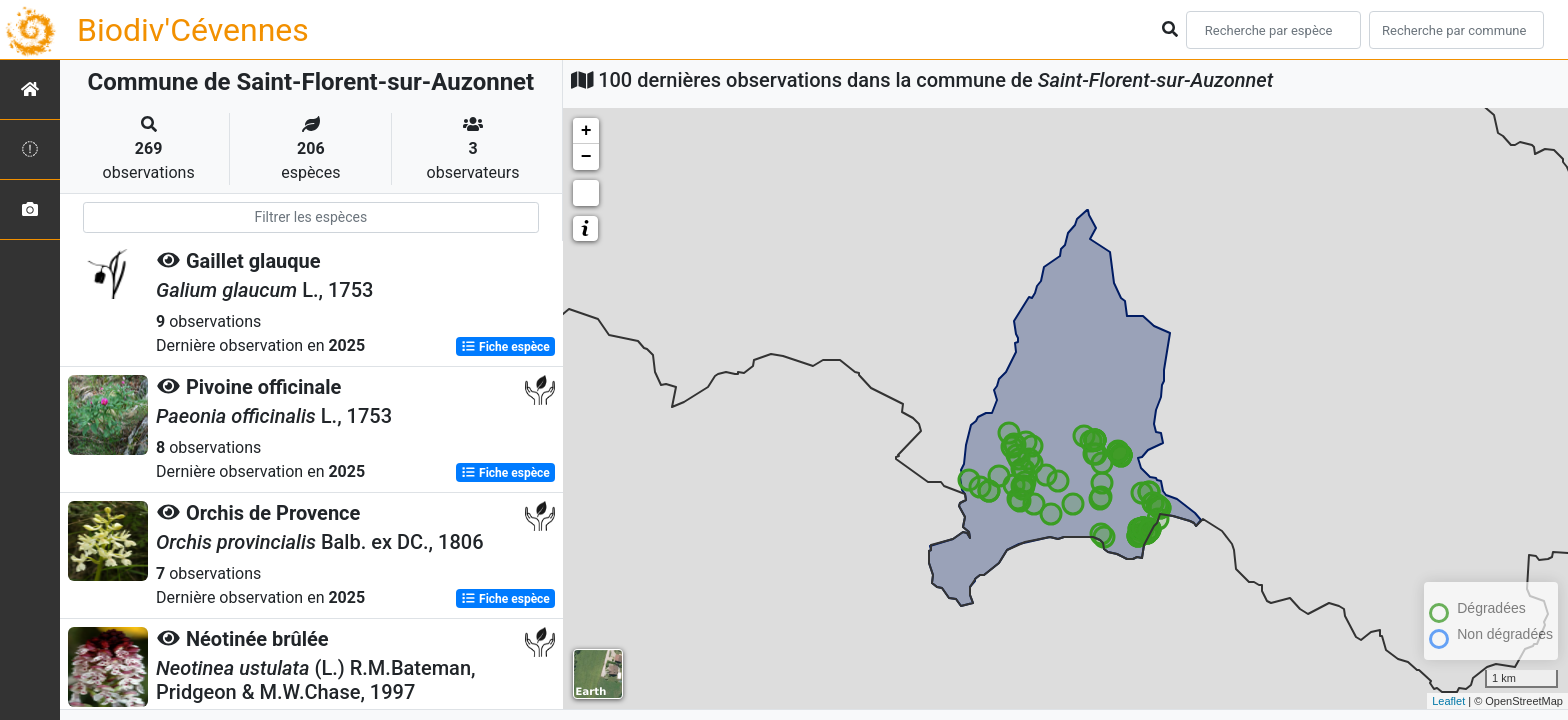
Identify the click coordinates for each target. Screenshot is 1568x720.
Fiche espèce (505, 346)
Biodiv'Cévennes (193, 30)
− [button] (586, 157)
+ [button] (586, 131)
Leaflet (1448, 701)
